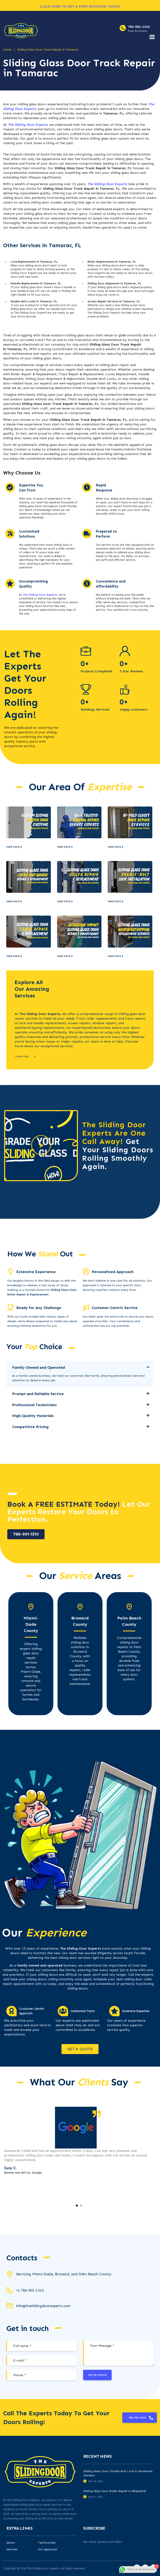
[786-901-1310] (123, 28)
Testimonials (47, 2542)
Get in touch (97, 2375)
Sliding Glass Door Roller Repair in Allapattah (114, 2491)
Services (12, 2549)
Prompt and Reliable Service (38, 1394)
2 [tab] (81, 2206)
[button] (41, 1146)
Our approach (47, 2549)
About (10, 2542)
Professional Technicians (34, 1405)
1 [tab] (77, 2206)
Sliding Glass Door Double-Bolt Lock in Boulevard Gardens (117, 2473)
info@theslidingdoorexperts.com (43, 2306)
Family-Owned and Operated (38, 1367)
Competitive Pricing (30, 1427)
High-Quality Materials (33, 1415)
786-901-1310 (139, 27)
